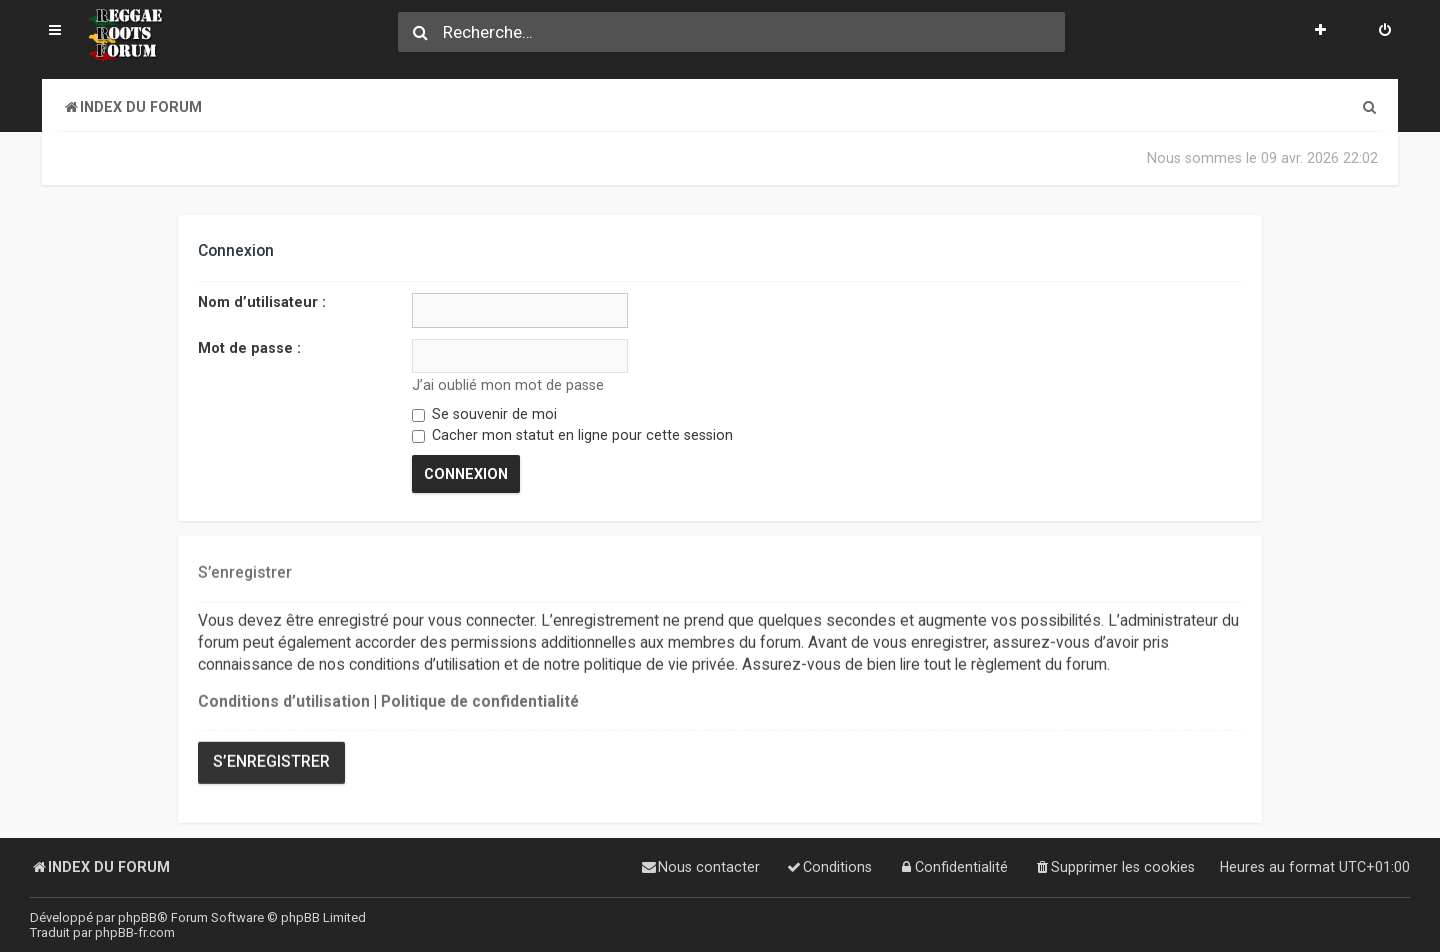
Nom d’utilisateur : (262, 302)
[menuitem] (1385, 32)
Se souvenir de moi (484, 414)
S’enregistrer (271, 761)
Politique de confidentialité (480, 701)
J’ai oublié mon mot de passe (508, 385)
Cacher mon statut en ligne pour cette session (572, 435)
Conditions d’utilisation (284, 701)
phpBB (137, 917)
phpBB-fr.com (135, 932)
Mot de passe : (249, 347)
